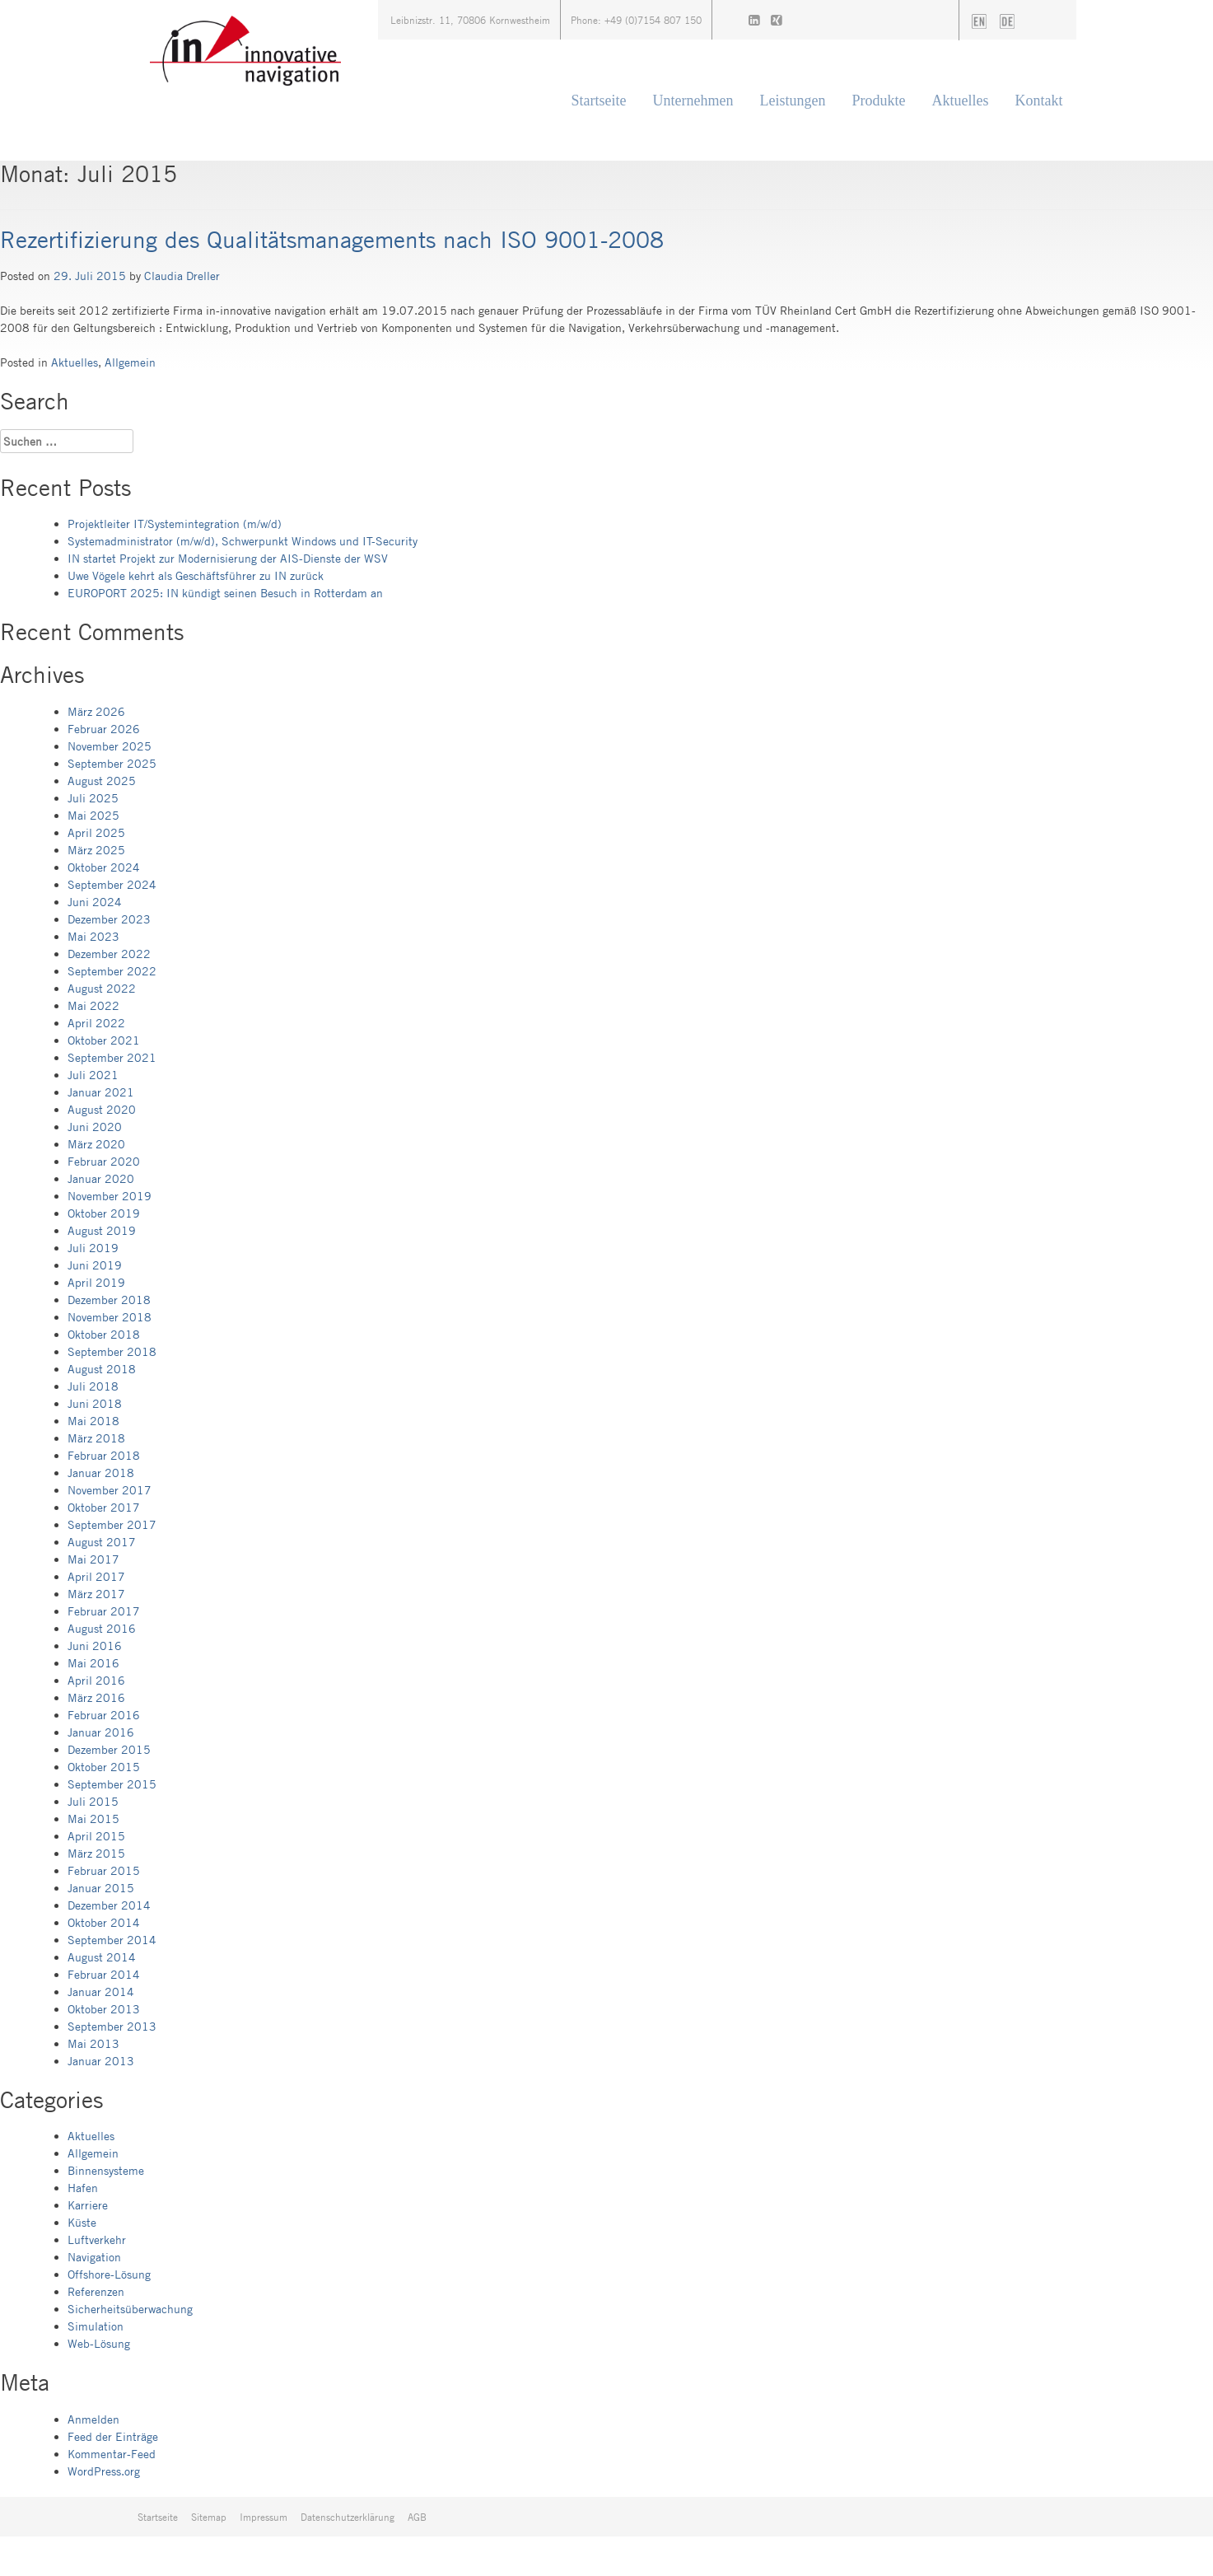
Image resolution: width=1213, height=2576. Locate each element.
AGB (417, 2516)
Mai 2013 (93, 2043)
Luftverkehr (97, 2239)
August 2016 (102, 1628)
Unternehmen (693, 100)
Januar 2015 (101, 1888)
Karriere (88, 2205)
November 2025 (110, 746)
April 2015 (96, 1836)
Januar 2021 (101, 1092)
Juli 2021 (93, 1075)
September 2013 (112, 2026)
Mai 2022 (93, 1005)
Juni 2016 (95, 1646)
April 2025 (96, 832)
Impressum (263, 2516)
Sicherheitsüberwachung (130, 2309)
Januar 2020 (101, 1178)
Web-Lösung (99, 2343)
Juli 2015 (93, 1801)
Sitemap (208, 2516)
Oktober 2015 (104, 1767)
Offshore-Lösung (109, 2274)
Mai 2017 (93, 1559)
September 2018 (112, 1351)
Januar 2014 (101, 1992)
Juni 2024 (95, 902)
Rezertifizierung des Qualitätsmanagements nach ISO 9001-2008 (332, 239)
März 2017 (96, 1594)
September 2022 (112, 971)
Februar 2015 (104, 1870)
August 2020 (102, 1109)
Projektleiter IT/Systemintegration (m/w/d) (175, 524)
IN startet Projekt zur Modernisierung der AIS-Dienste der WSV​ (228, 558)
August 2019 (102, 1230)
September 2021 (112, 1057)
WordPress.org (104, 2471)
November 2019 (110, 1196)
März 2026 (96, 711)
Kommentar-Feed (112, 2454)
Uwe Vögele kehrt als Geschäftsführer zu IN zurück (196, 575)
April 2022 (96, 1023)
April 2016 (96, 1680)
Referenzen (96, 2291)
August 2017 (102, 1542)
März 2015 (96, 1853)
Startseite (599, 100)
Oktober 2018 (104, 1334)
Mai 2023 (93, 936)
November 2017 (110, 1490)
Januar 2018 (101, 1473)
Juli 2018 (93, 1386)
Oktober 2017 (104, 1507)
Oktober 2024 (104, 867)
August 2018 (102, 1369)
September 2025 (112, 763)
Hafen (83, 2188)
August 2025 (102, 781)
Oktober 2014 (104, 1922)
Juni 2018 (95, 1403)
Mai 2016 (93, 1663)
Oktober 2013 (104, 2009)
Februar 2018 (104, 1455)
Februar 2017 (104, 1611)
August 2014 (102, 1957)
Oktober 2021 (104, 1040)
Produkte (879, 100)
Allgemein (130, 362)
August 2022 (102, 988)
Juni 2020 (95, 1127)
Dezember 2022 (109, 954)
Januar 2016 (101, 1732)
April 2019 (96, 1282)
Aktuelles (960, 100)
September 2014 (112, 1940)
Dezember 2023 (109, 919)
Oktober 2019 (104, 1213)
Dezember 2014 (109, 1905)
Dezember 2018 (109, 1300)
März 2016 (96, 1697)
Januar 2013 (101, 2061)
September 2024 (112, 884)
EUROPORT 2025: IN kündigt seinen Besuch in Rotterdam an (225, 593)
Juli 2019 (93, 1248)
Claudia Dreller (182, 276)
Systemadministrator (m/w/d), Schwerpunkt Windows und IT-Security (243, 541)
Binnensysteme (106, 2170)
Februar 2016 (104, 1715)
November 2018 (110, 1317)
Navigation (94, 2257)
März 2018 (96, 1438)
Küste (82, 2222)
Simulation (96, 2326)
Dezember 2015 (109, 1749)
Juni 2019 (95, 1265)
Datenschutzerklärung (347, 2516)
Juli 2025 (93, 798)
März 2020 (96, 1144)
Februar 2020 (104, 1161)
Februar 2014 (104, 1974)
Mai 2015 (93, 1819)
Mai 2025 (93, 815)
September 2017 (112, 1524)
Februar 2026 (104, 729)
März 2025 (96, 850)
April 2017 (96, 1576)
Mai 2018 (93, 1421)
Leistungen (793, 100)
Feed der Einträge (113, 2436)
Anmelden (93, 2419)
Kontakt (1039, 100)
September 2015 (112, 1784)
